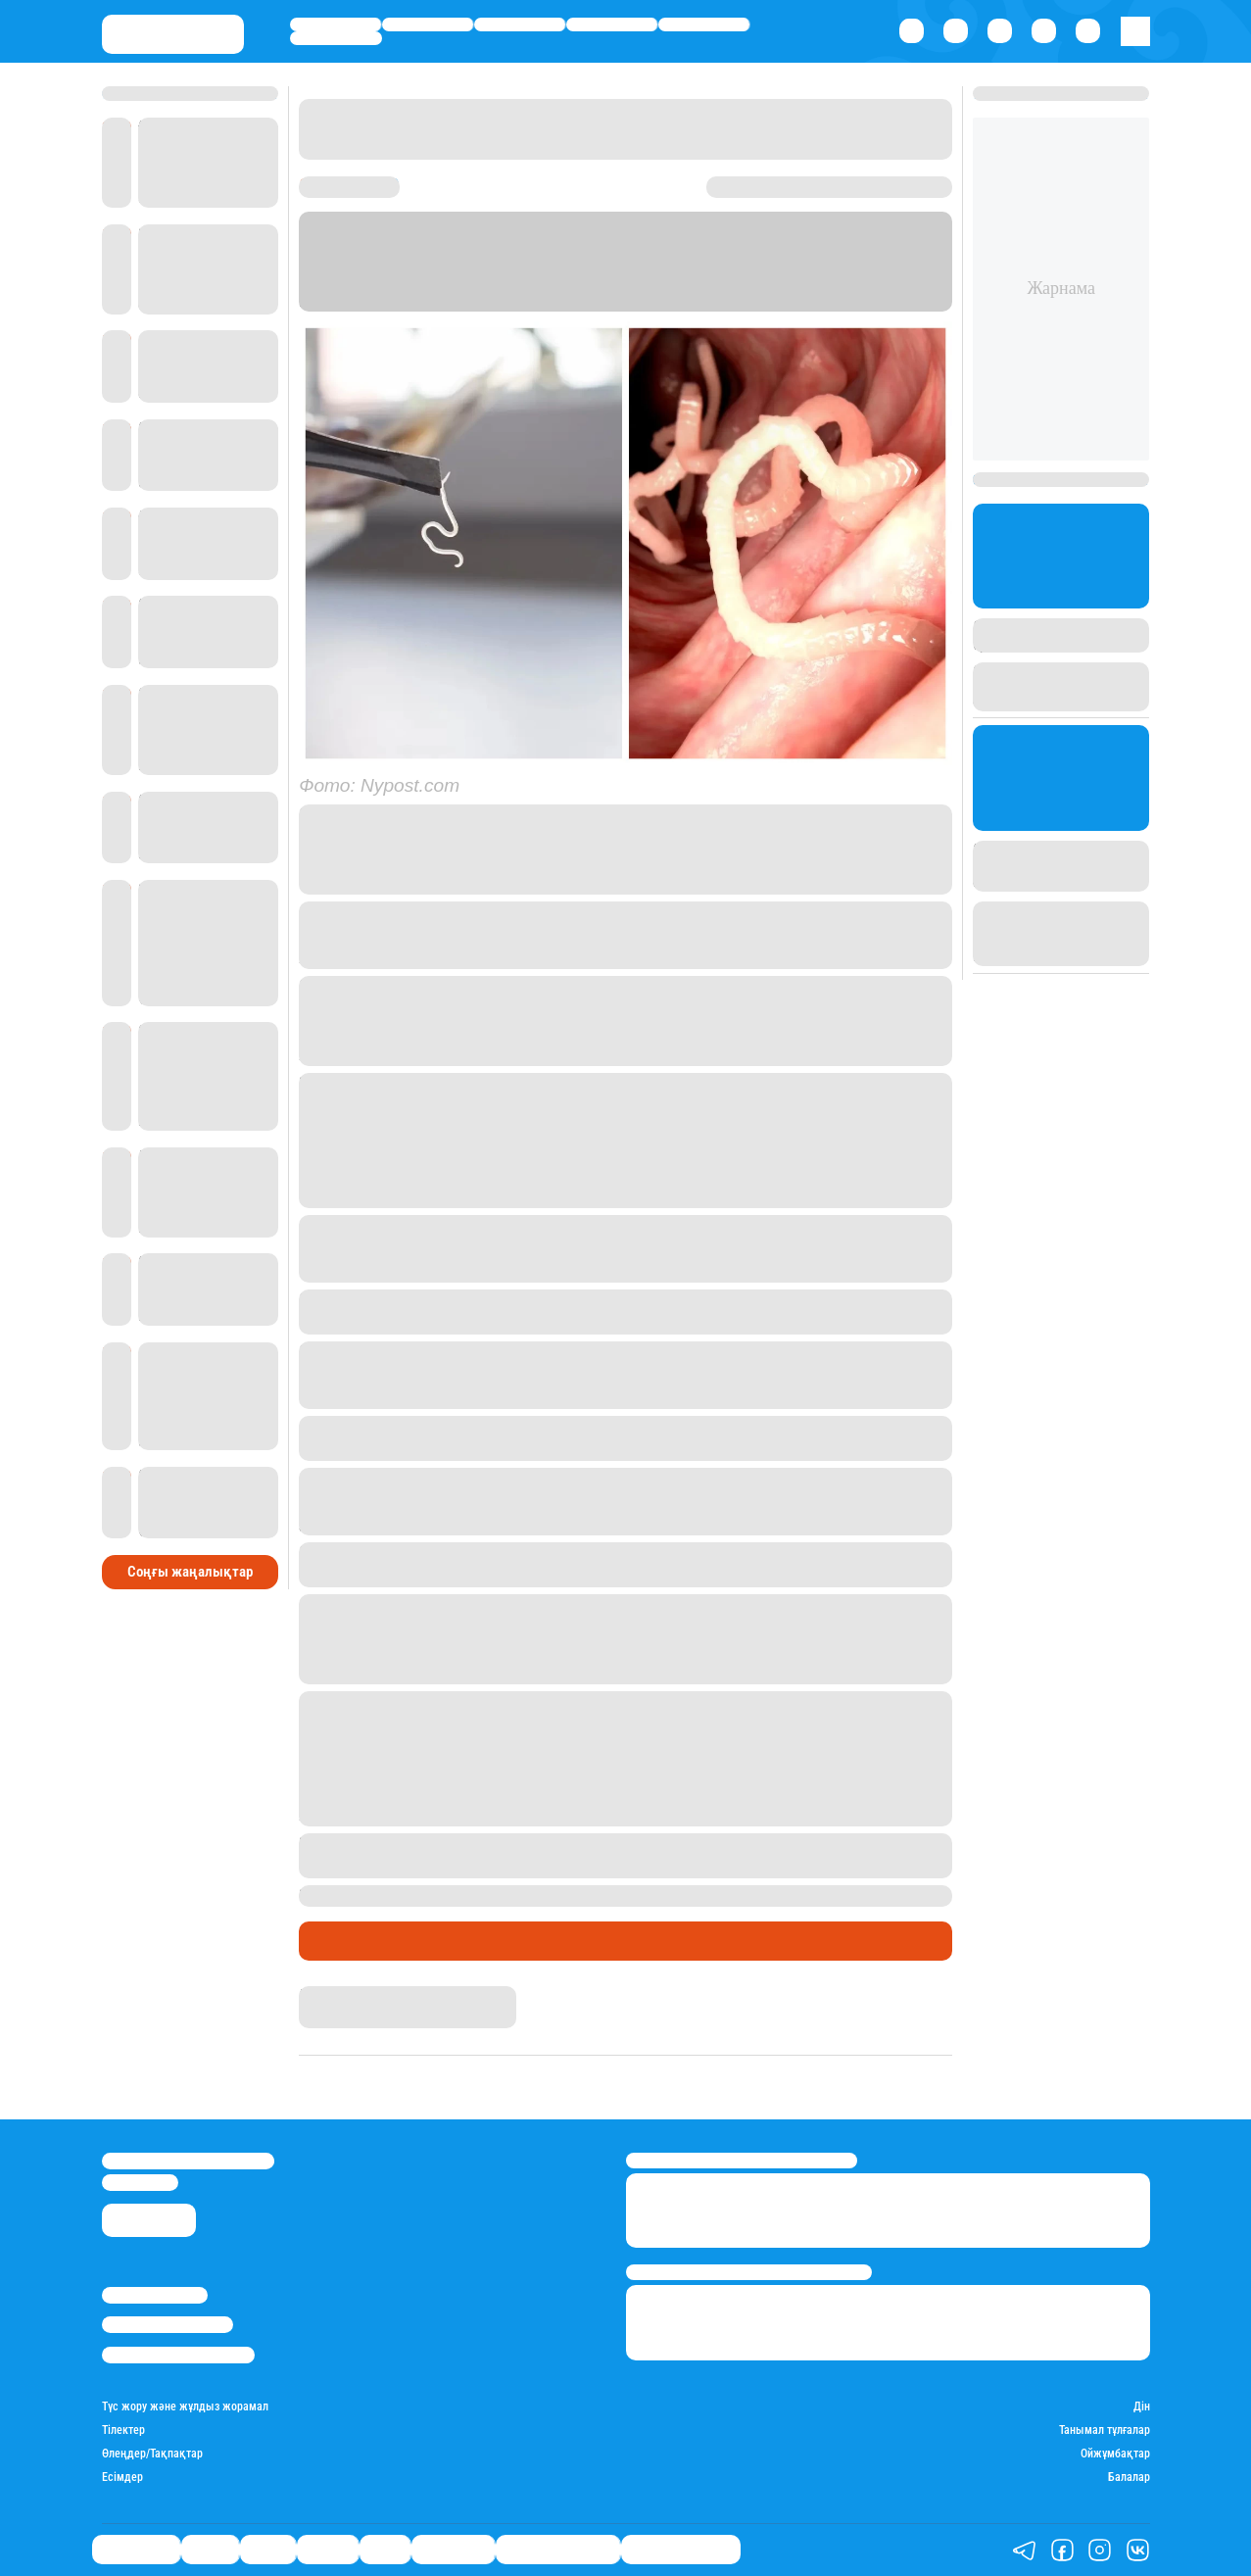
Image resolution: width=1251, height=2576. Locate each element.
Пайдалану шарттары (178, 2355)
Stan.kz (877, 281)
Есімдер (122, 2477)
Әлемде (612, 24)
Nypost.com (494, 301)
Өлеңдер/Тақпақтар (152, 2454)
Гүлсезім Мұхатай (358, 1995)
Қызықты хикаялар (378, 1941)
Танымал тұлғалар (1104, 2430)
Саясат (520, 24)
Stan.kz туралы (155, 2295)
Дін (1141, 2407)
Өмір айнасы (335, 24)
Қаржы (428, 24)
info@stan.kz (140, 2182)
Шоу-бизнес (336, 38)
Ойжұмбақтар (1115, 2454)
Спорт (704, 24)
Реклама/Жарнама (167, 2324)
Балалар (1129, 2477)
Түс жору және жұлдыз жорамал (185, 2407)
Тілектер (123, 2430)
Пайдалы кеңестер (681, 2550)
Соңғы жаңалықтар (190, 1571)
